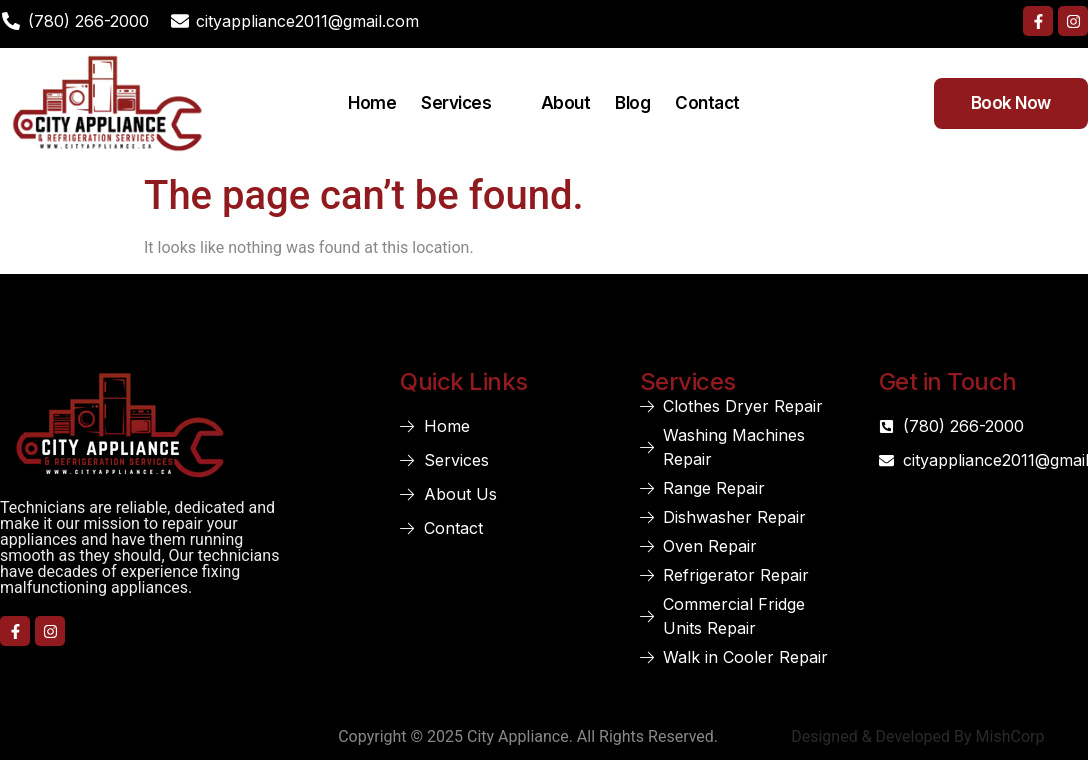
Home (372, 103)
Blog (632, 103)
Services (468, 103)
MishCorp (1010, 736)
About (566, 103)
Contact (707, 103)
